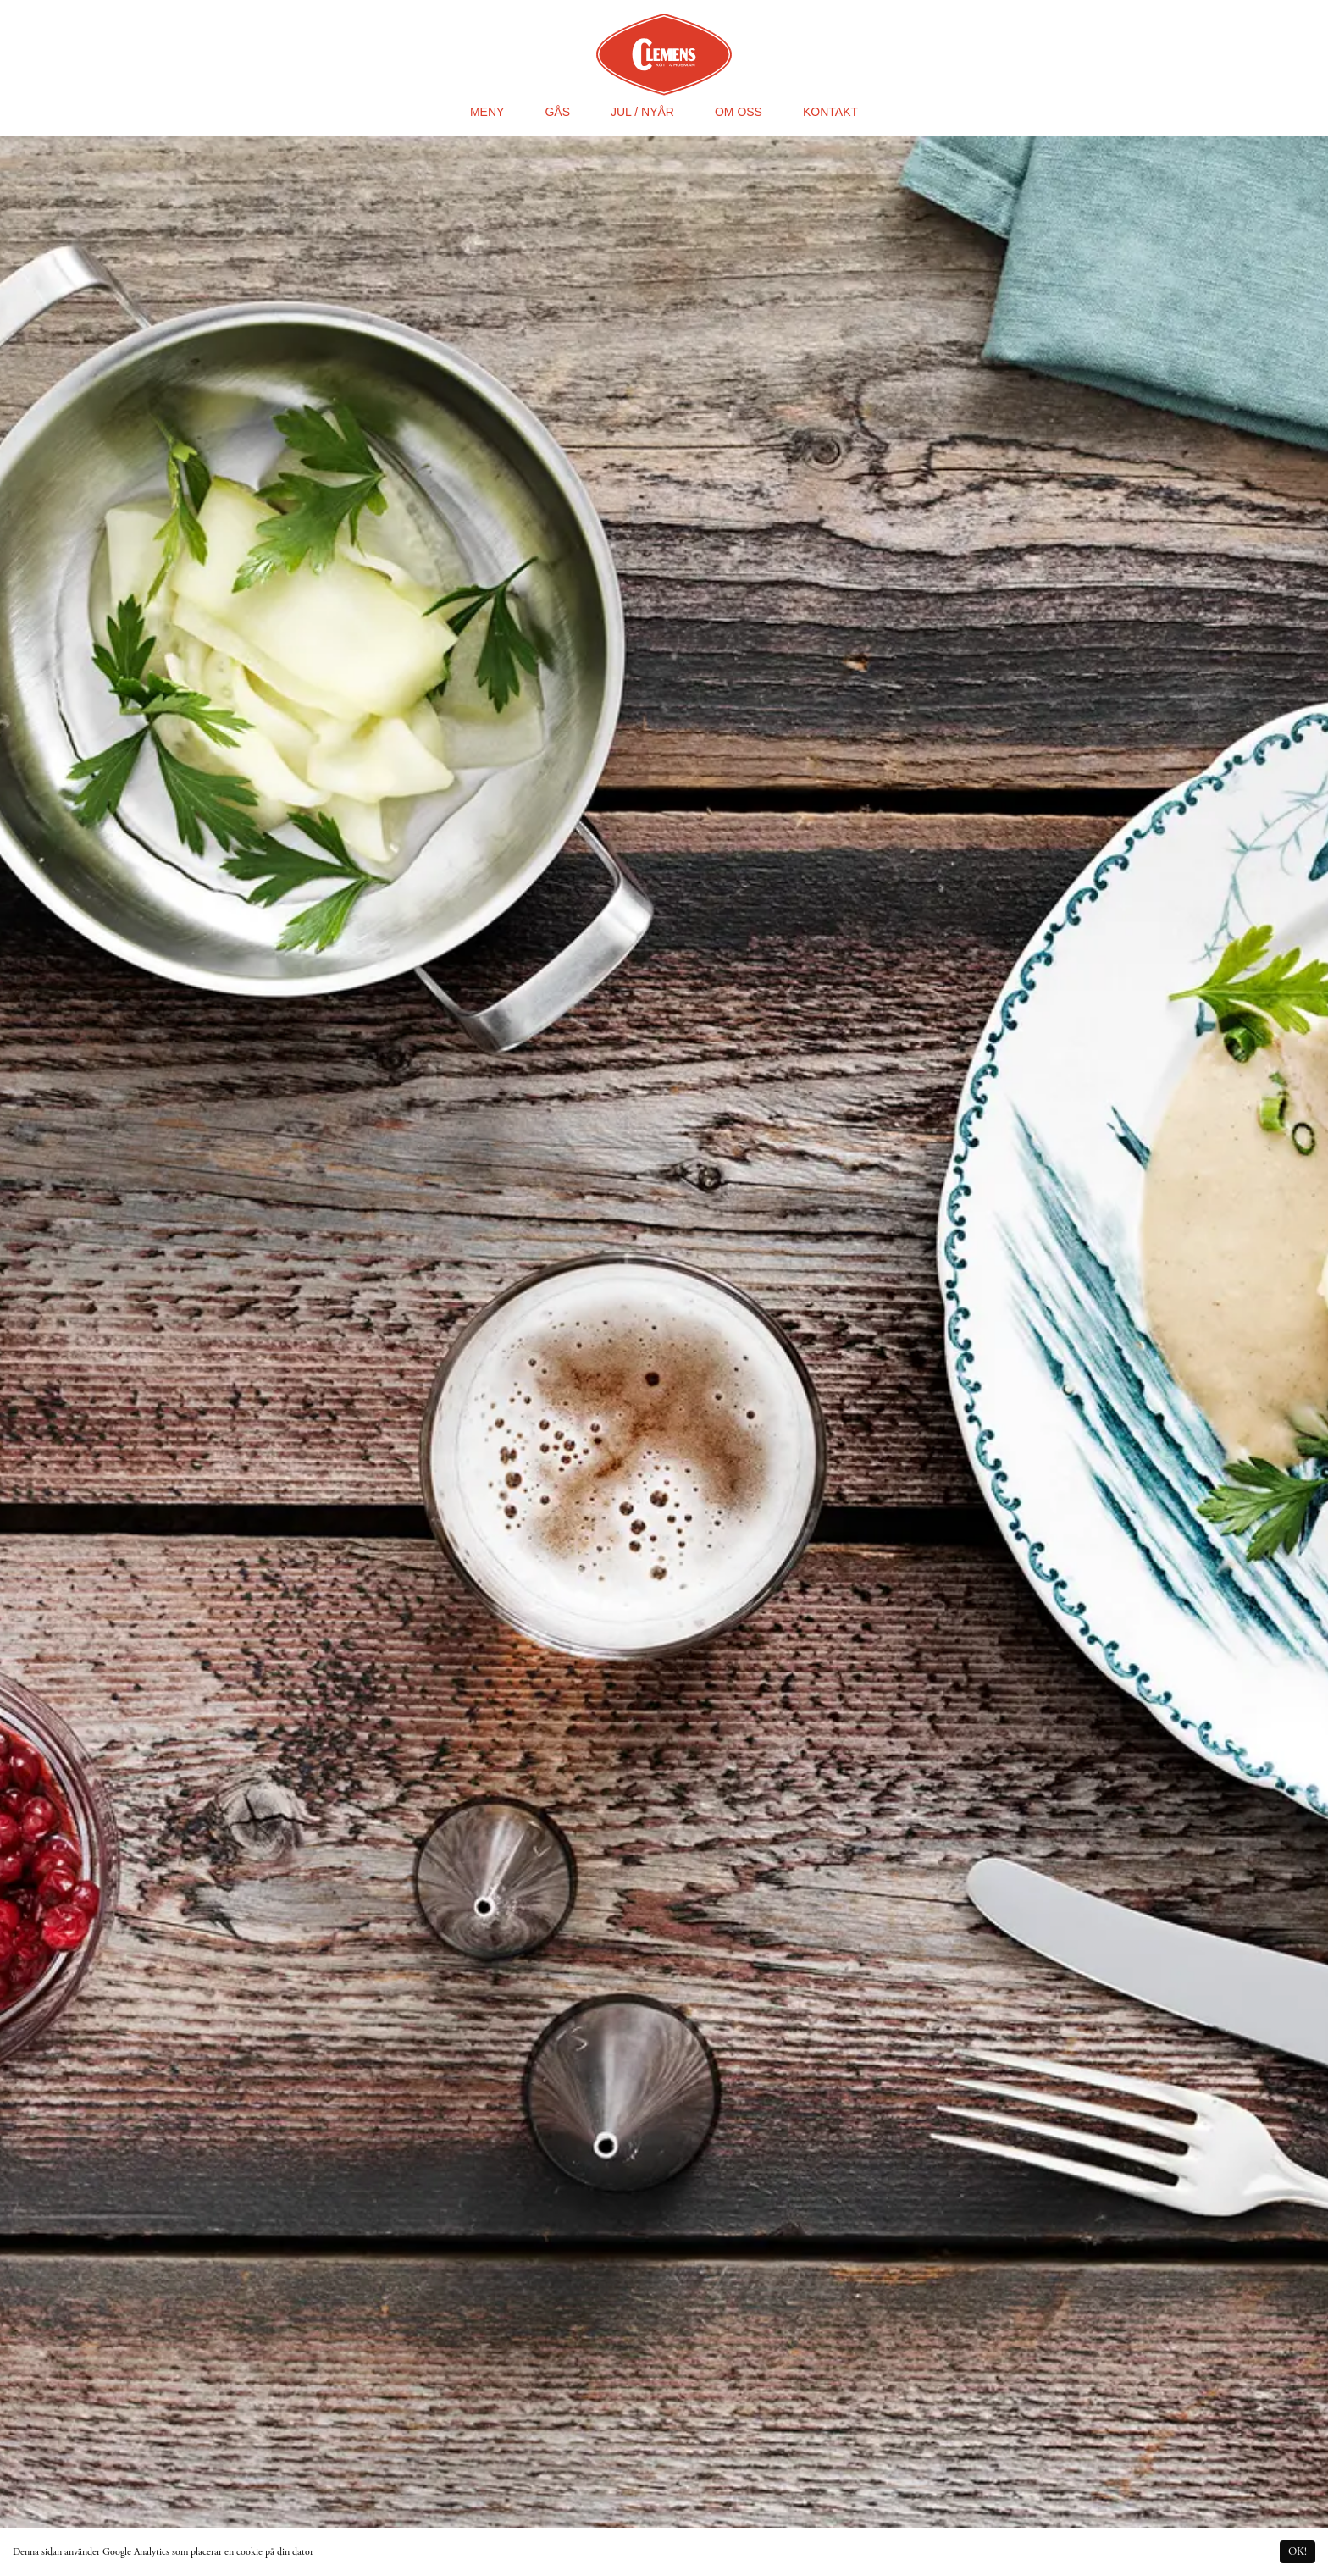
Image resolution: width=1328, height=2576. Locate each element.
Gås (557, 112)
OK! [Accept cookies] (1297, 2552)
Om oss (738, 112)
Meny (487, 112)
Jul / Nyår (642, 112)
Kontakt (830, 112)
